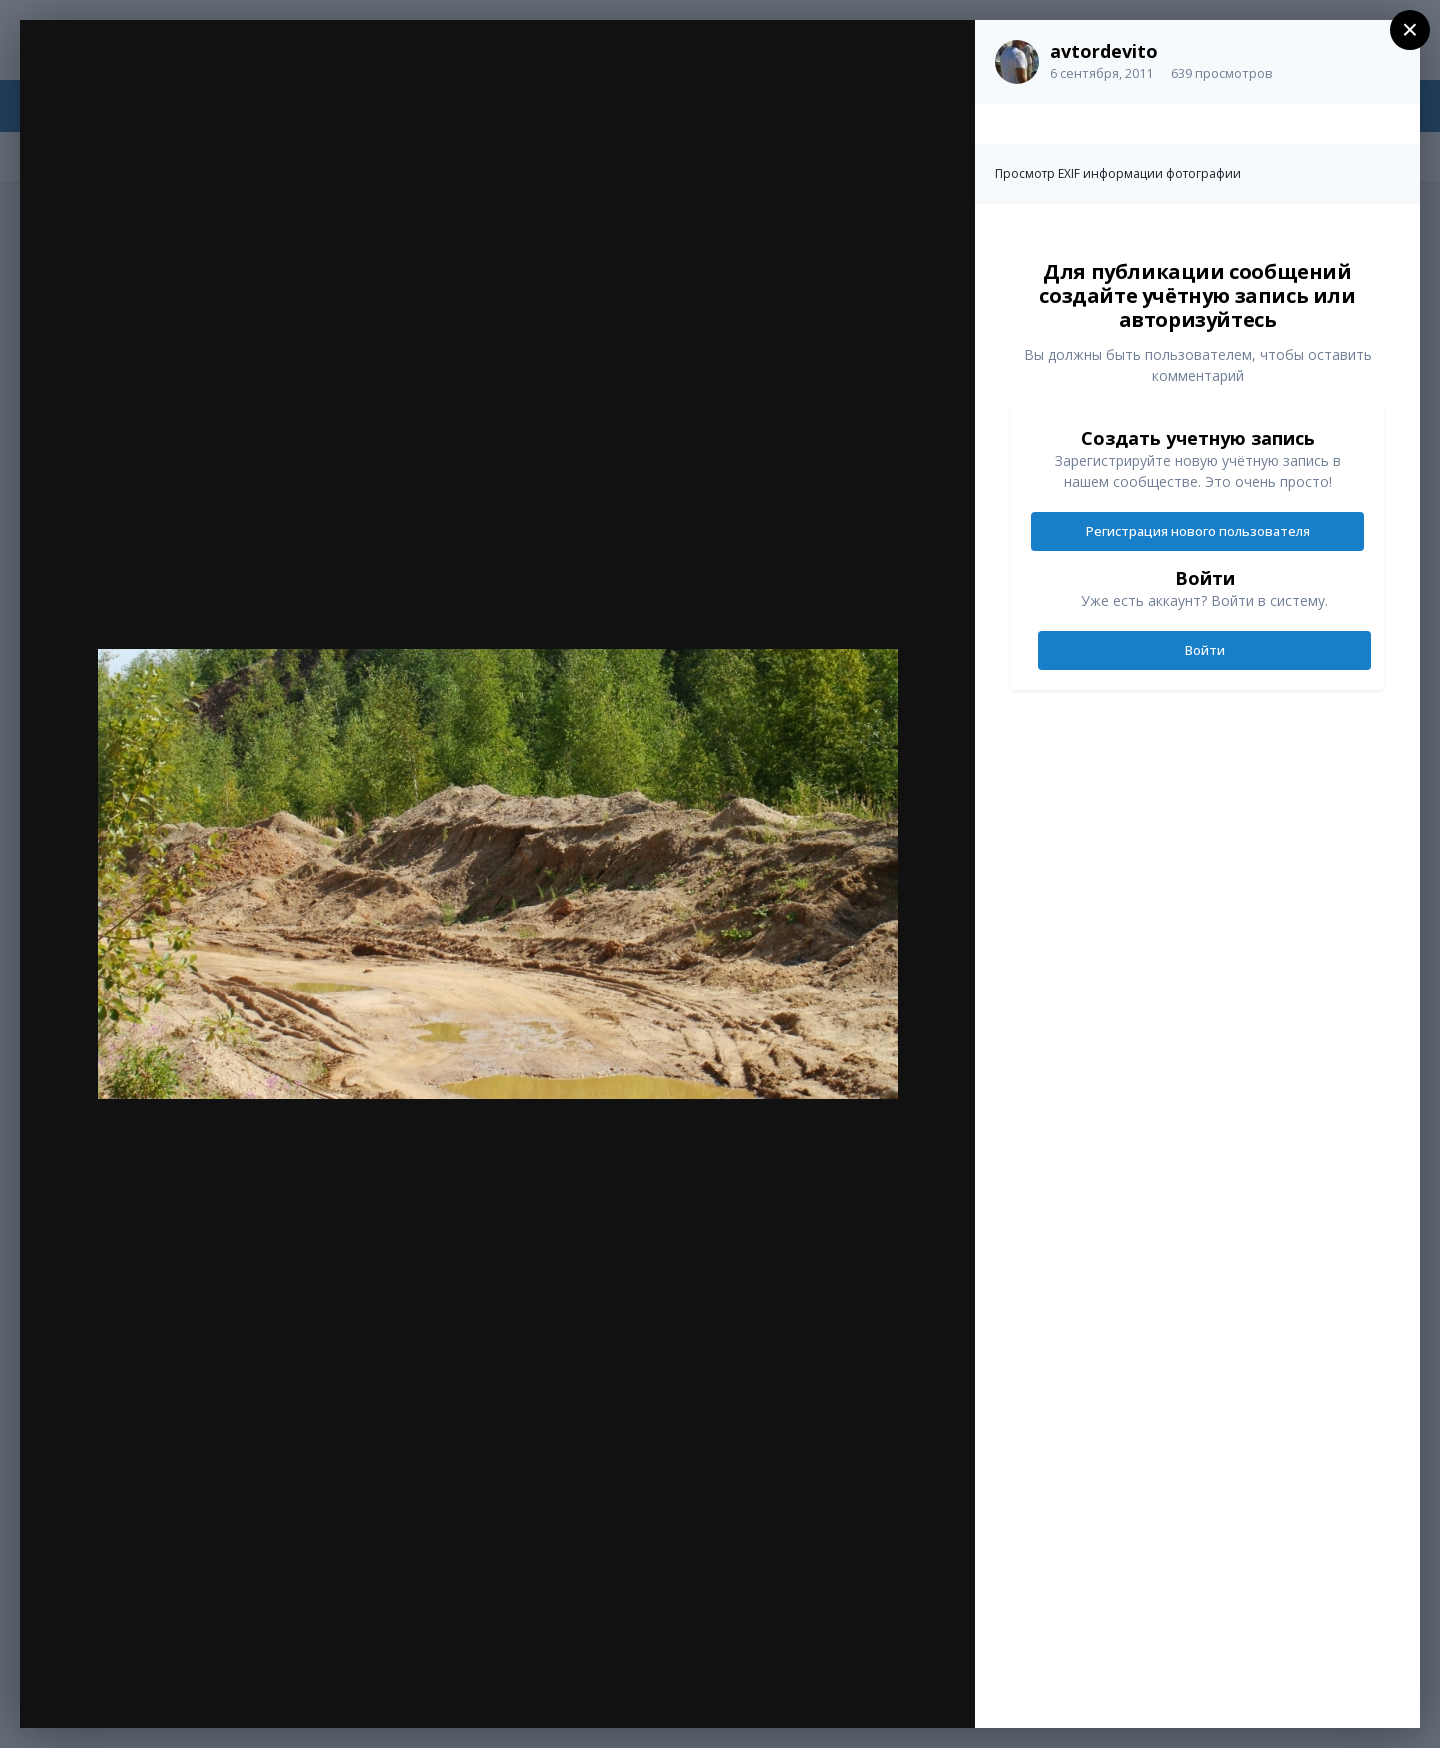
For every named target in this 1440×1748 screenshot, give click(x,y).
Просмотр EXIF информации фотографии (1118, 173)
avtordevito (1104, 51)
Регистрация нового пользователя (1198, 531)
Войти (1205, 650)
